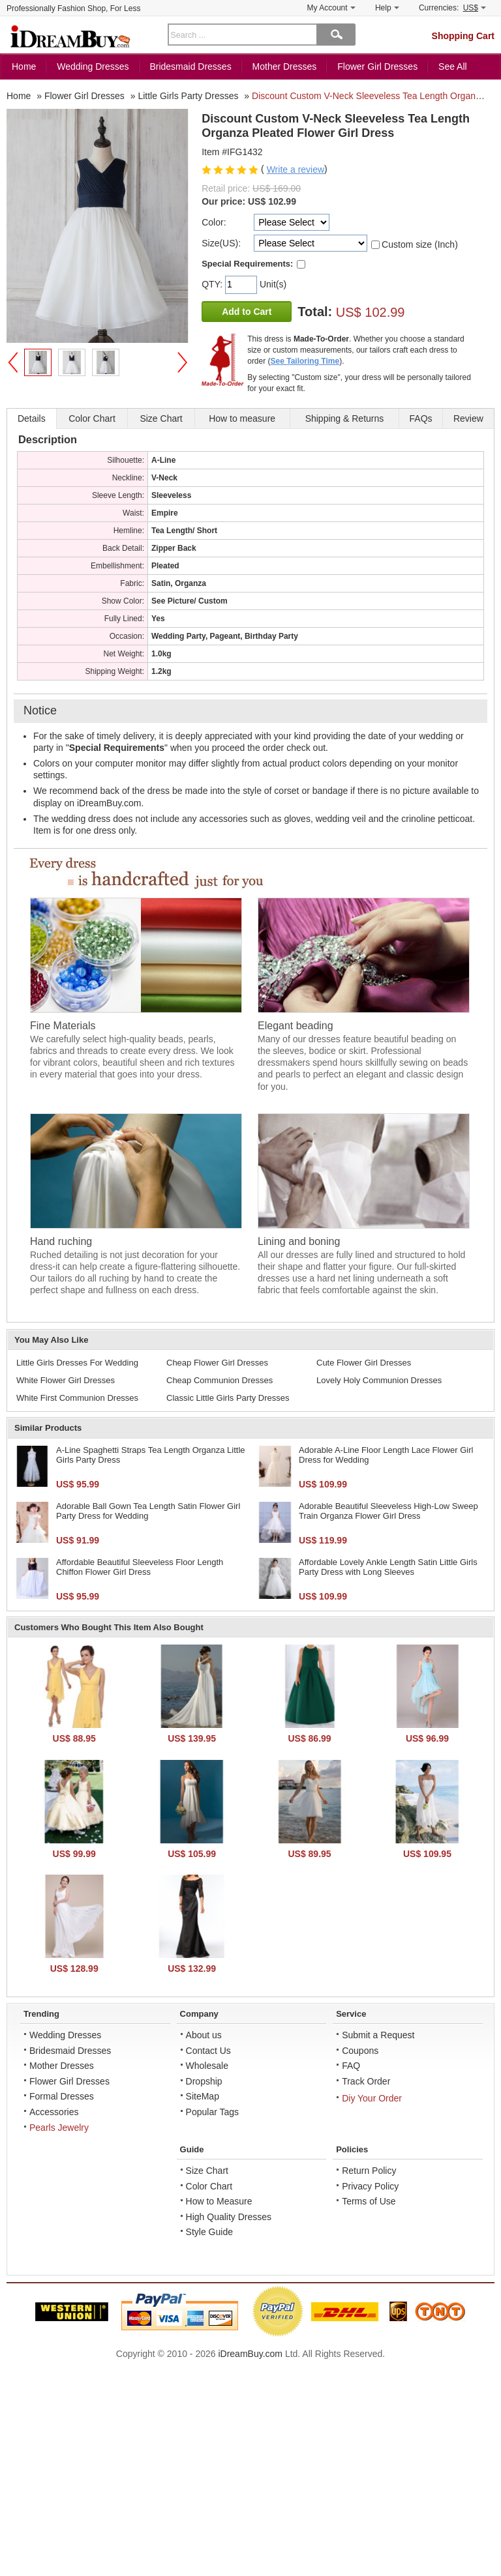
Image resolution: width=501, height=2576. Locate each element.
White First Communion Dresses (77, 1398)
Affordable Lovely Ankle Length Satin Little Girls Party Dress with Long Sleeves (388, 1567)
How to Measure (219, 2201)
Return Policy (369, 2170)
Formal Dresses (61, 2096)
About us (204, 2035)
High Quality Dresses (229, 2217)
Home (24, 66)
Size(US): (221, 243)
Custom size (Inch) (420, 244)
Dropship (204, 2081)
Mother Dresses (284, 66)
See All (452, 66)
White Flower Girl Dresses (65, 1380)
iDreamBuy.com (250, 2354)
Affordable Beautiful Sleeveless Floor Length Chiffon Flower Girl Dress (139, 1567)
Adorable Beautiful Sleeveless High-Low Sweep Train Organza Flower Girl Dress (388, 1511)
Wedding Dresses (93, 66)
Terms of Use (368, 2201)
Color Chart (209, 2186)
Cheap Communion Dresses (219, 1380)
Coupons (360, 2050)
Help (387, 7)
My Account (331, 7)
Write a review (295, 169)
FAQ (351, 2065)
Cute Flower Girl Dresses (363, 1363)
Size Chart (207, 2170)
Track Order (366, 2081)
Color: (214, 222)
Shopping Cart (463, 36)
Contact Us (208, 2050)
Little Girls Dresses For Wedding (77, 1363)
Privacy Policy (370, 2186)
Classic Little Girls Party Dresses (228, 1398)
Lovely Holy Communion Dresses (379, 1380)
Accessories (53, 2112)
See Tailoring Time (305, 361)
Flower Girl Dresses (377, 66)
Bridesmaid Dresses (190, 66)
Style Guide (209, 2232)
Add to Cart (246, 311)
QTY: (213, 284)
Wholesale (207, 2065)
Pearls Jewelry (59, 2127)
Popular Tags (212, 2112)
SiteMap (202, 2096)
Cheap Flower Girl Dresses (217, 1363)
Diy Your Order (372, 2098)
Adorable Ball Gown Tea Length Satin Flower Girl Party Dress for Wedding (148, 1511)
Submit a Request (378, 2035)
